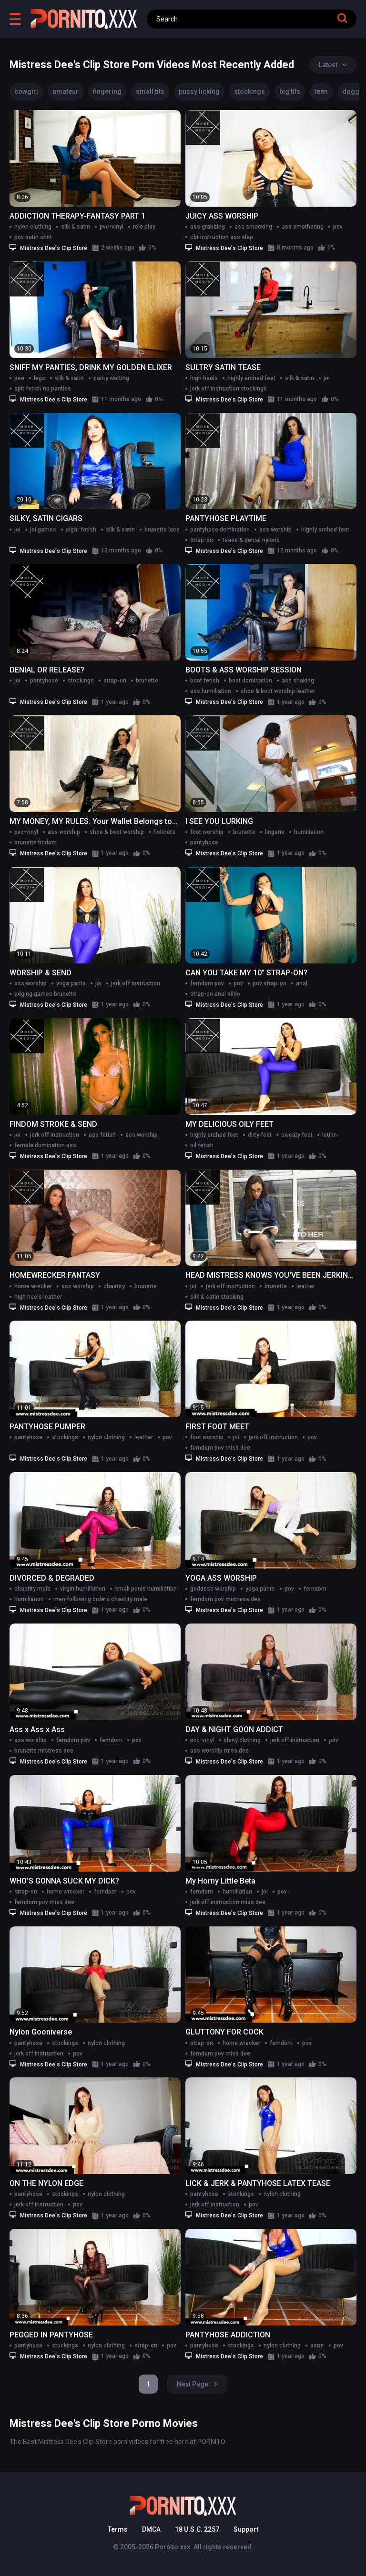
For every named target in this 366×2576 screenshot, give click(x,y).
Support (246, 2529)
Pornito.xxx (172, 2547)
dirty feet (260, 1135)
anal (301, 983)
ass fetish (102, 1135)
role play (144, 227)
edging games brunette (45, 994)
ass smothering (303, 227)
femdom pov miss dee (220, 1448)
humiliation (309, 832)
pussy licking (199, 91)
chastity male (32, 1589)
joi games (43, 529)
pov (338, 227)
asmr (317, 2345)
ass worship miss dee (219, 1751)
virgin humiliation (82, 1589)
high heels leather (38, 1297)
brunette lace (162, 529)
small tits (150, 91)
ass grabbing (207, 227)
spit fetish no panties (42, 388)
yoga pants (71, 983)
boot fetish (204, 680)
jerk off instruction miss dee (227, 1902)
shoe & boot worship (117, 832)
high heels (204, 378)
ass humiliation (210, 691)
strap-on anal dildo (215, 994)
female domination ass (45, 1145)
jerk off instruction (135, 983)
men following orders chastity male (100, 1599)
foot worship (207, 832)
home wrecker (33, 1286)
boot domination (250, 680)
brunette (147, 680)
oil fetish (202, 1145)
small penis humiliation (146, 1589)
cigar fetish (81, 529)
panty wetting (111, 378)
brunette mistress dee (43, 1751)
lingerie (275, 832)
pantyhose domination (220, 529)
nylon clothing (32, 227)
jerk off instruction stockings (228, 388)
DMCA (151, 2529)
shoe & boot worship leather (278, 691)
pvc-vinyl (111, 227)
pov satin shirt (33, 237)
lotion (329, 1135)
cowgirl (26, 91)
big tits (289, 91)
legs (39, 378)
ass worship (275, 529)
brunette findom (35, 842)
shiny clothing (242, 1740)
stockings (249, 91)
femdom (315, 1589)
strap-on (201, 540)
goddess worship (213, 1589)
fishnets (164, 832)
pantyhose (44, 680)
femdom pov (207, 983)
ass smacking (253, 227)
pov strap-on (269, 983)
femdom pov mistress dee (225, 1599)
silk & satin (75, 227)
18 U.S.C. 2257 (197, 2529)
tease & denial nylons (251, 540)
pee (19, 378)
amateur (65, 91)
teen (321, 91)
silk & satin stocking (217, 1297)
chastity (114, 1286)
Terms (118, 2529)
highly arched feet (251, 378)
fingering (107, 91)
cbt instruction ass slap (221, 237)
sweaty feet (297, 1135)
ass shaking (298, 680)
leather (305, 1286)
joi (327, 378)
